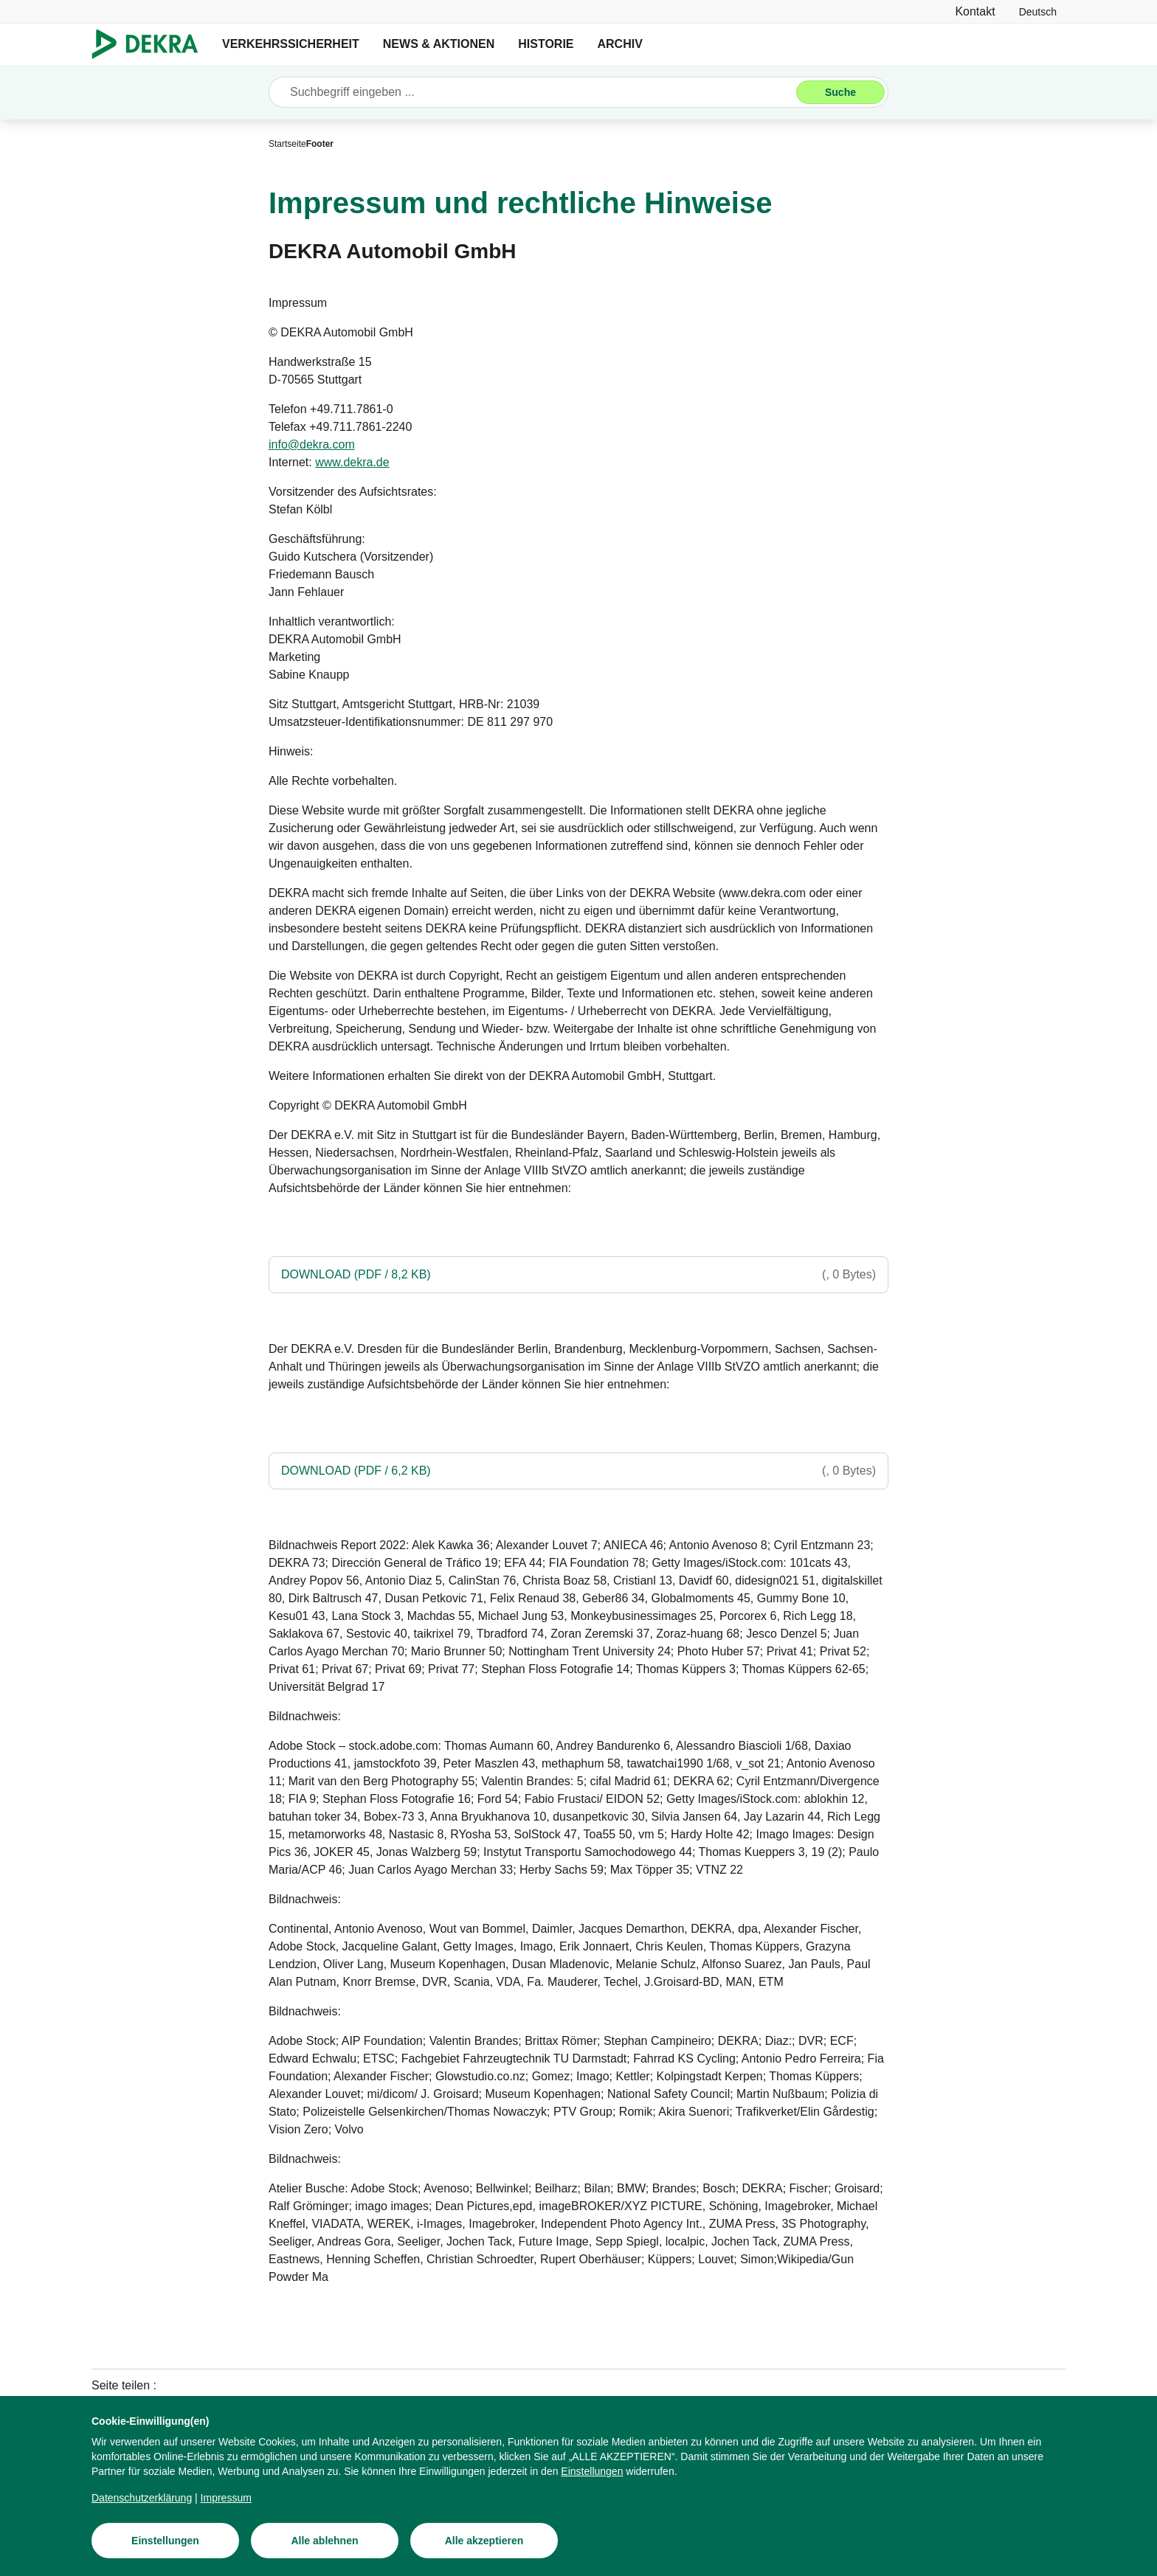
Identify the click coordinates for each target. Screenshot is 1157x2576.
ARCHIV (620, 44)
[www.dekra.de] (352, 462)
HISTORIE (545, 44)
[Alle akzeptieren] (484, 2540)
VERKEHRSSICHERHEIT (290, 44)
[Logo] (150, 44)
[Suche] (840, 92)
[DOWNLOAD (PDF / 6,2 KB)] (578, 1471)
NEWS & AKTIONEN (438, 44)
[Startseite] (287, 144)
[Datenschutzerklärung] (141, 2497)
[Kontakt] (975, 11)
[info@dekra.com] (312, 445)
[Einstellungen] (592, 2471)
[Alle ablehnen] (324, 2540)
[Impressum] (226, 2497)
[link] (1038, 11)
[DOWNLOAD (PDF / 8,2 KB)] (578, 1274)
